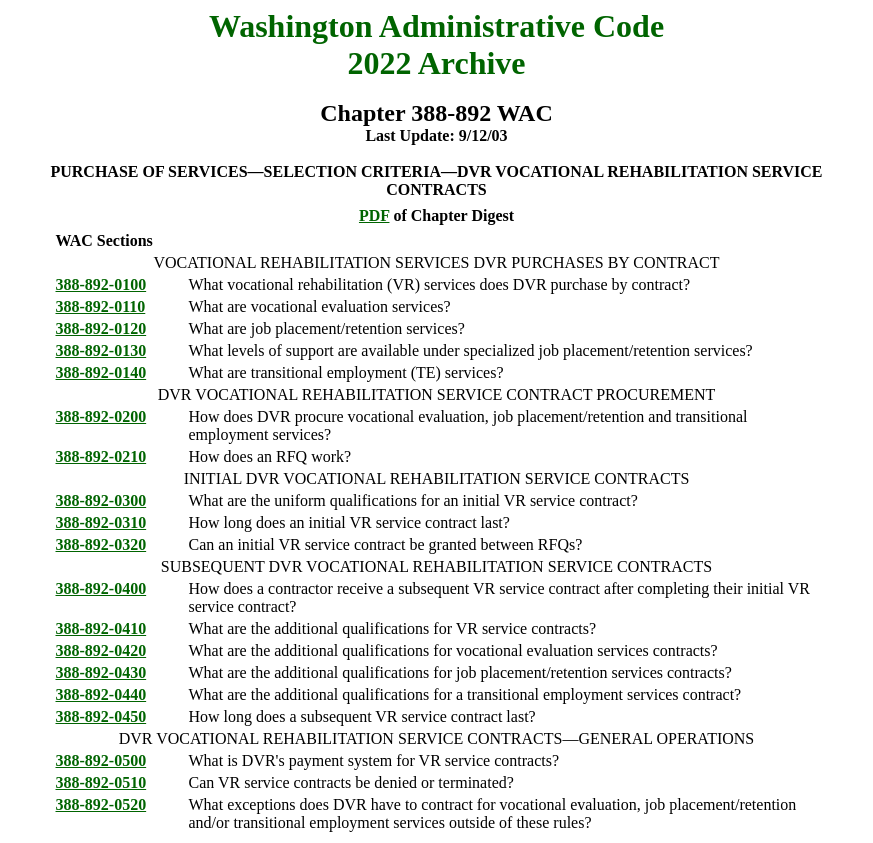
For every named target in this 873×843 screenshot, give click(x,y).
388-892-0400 (101, 588)
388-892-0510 (101, 782)
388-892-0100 (101, 284)
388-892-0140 (101, 372)
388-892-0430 (101, 672)
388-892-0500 (101, 760)
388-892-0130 (101, 350)
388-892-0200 (101, 416)
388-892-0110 (101, 306)
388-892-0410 (101, 628)
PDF (374, 215)
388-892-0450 (101, 716)
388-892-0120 (101, 328)
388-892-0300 (101, 500)
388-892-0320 (101, 544)
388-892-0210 (101, 456)
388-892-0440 (101, 694)
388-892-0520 (101, 804)
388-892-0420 (101, 650)
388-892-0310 (101, 522)
